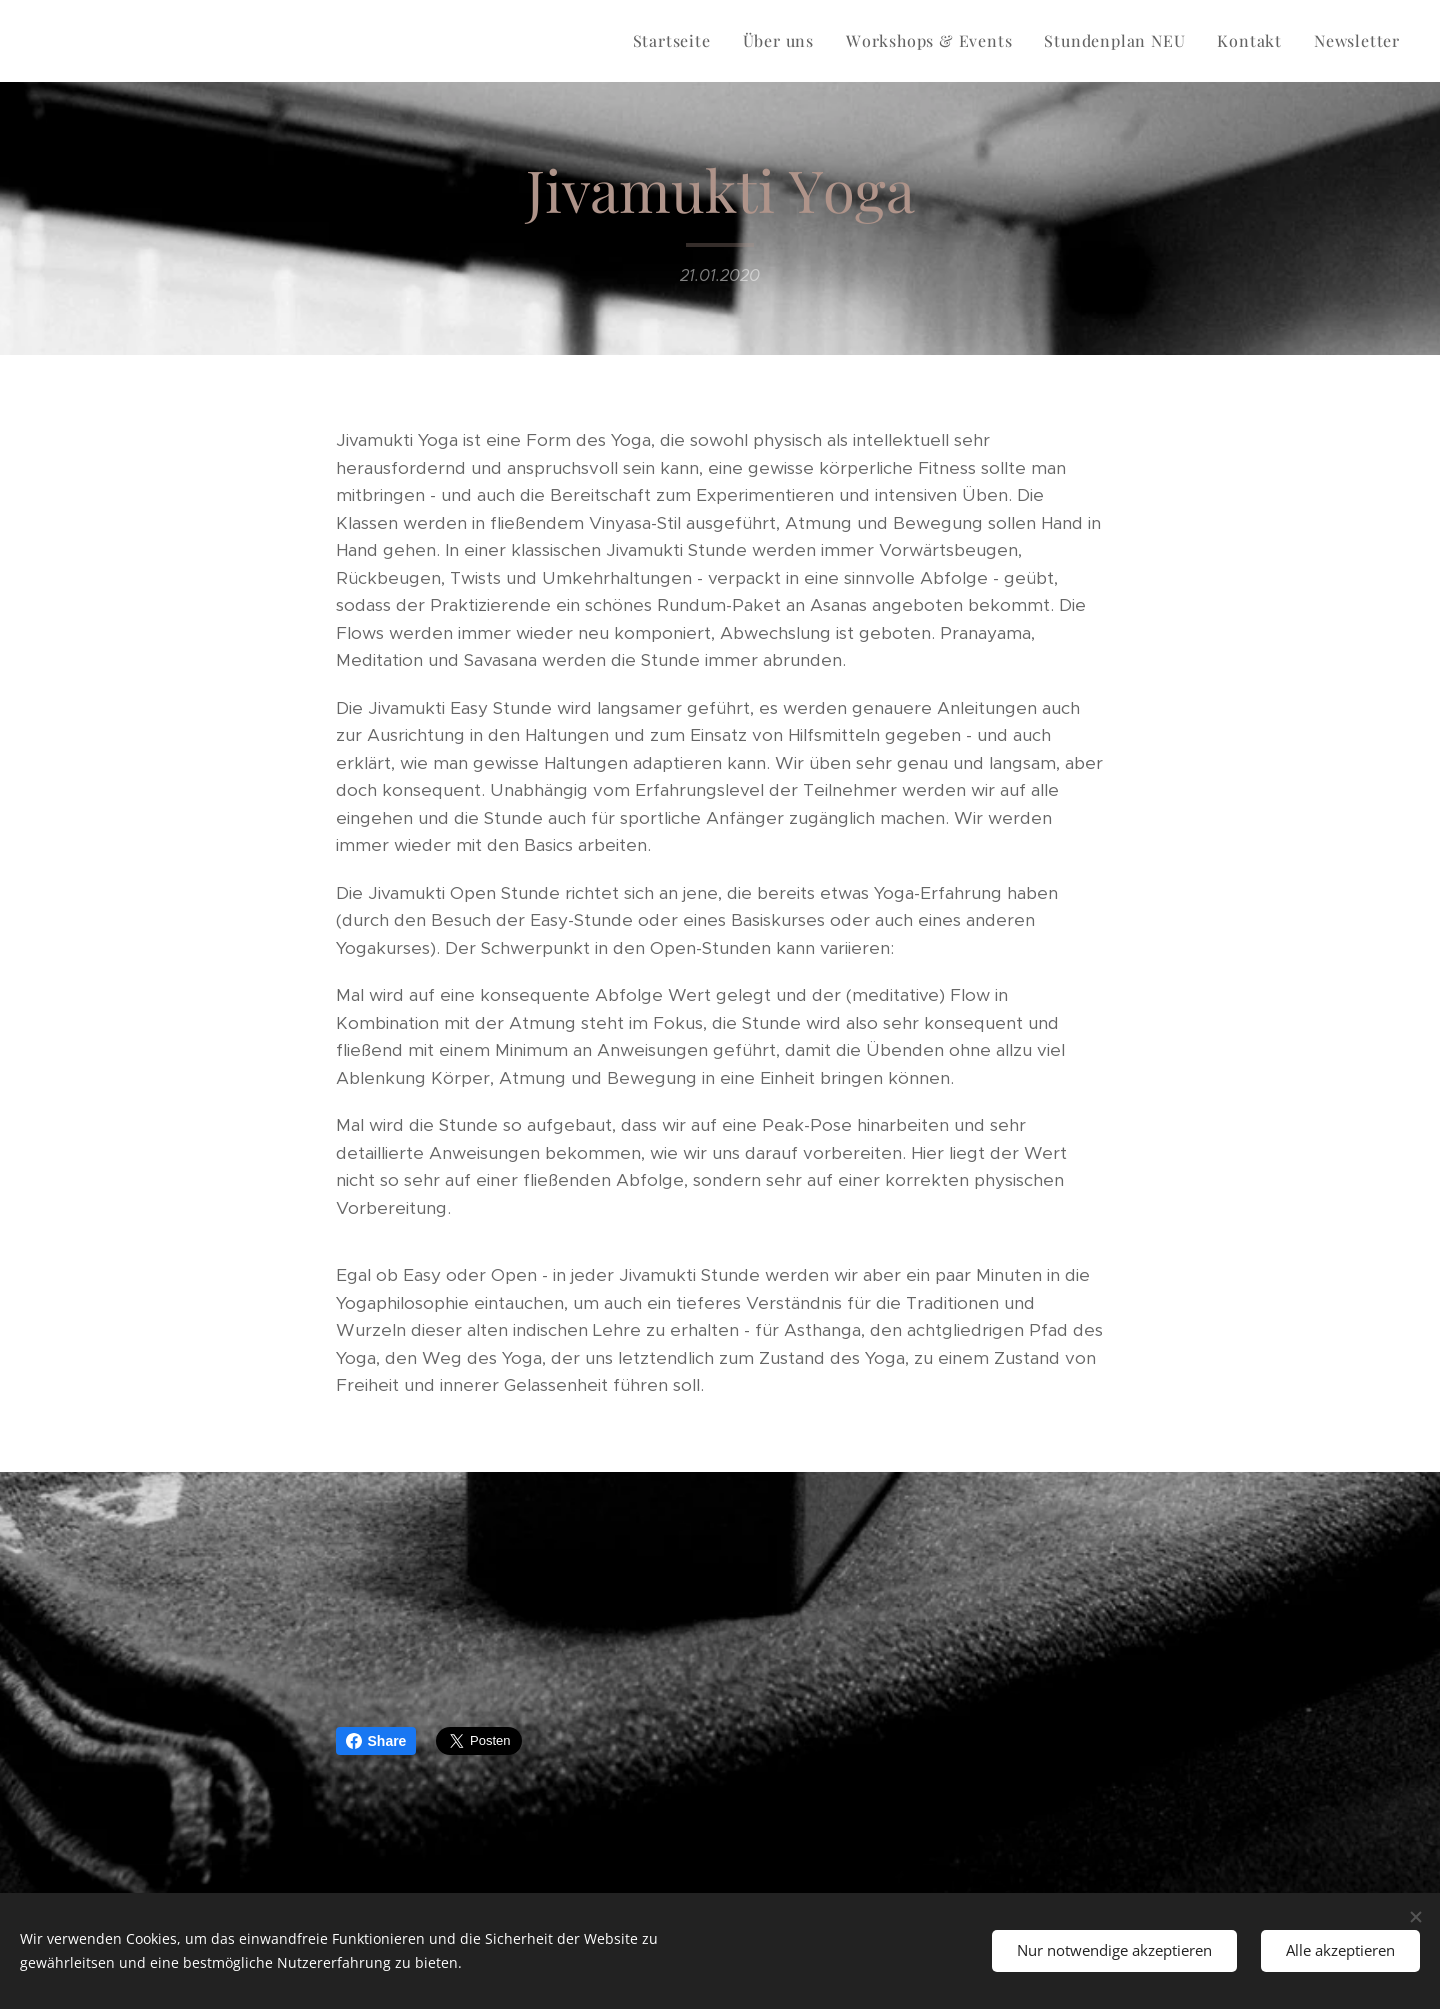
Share (376, 1741)
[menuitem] (677, 41)
